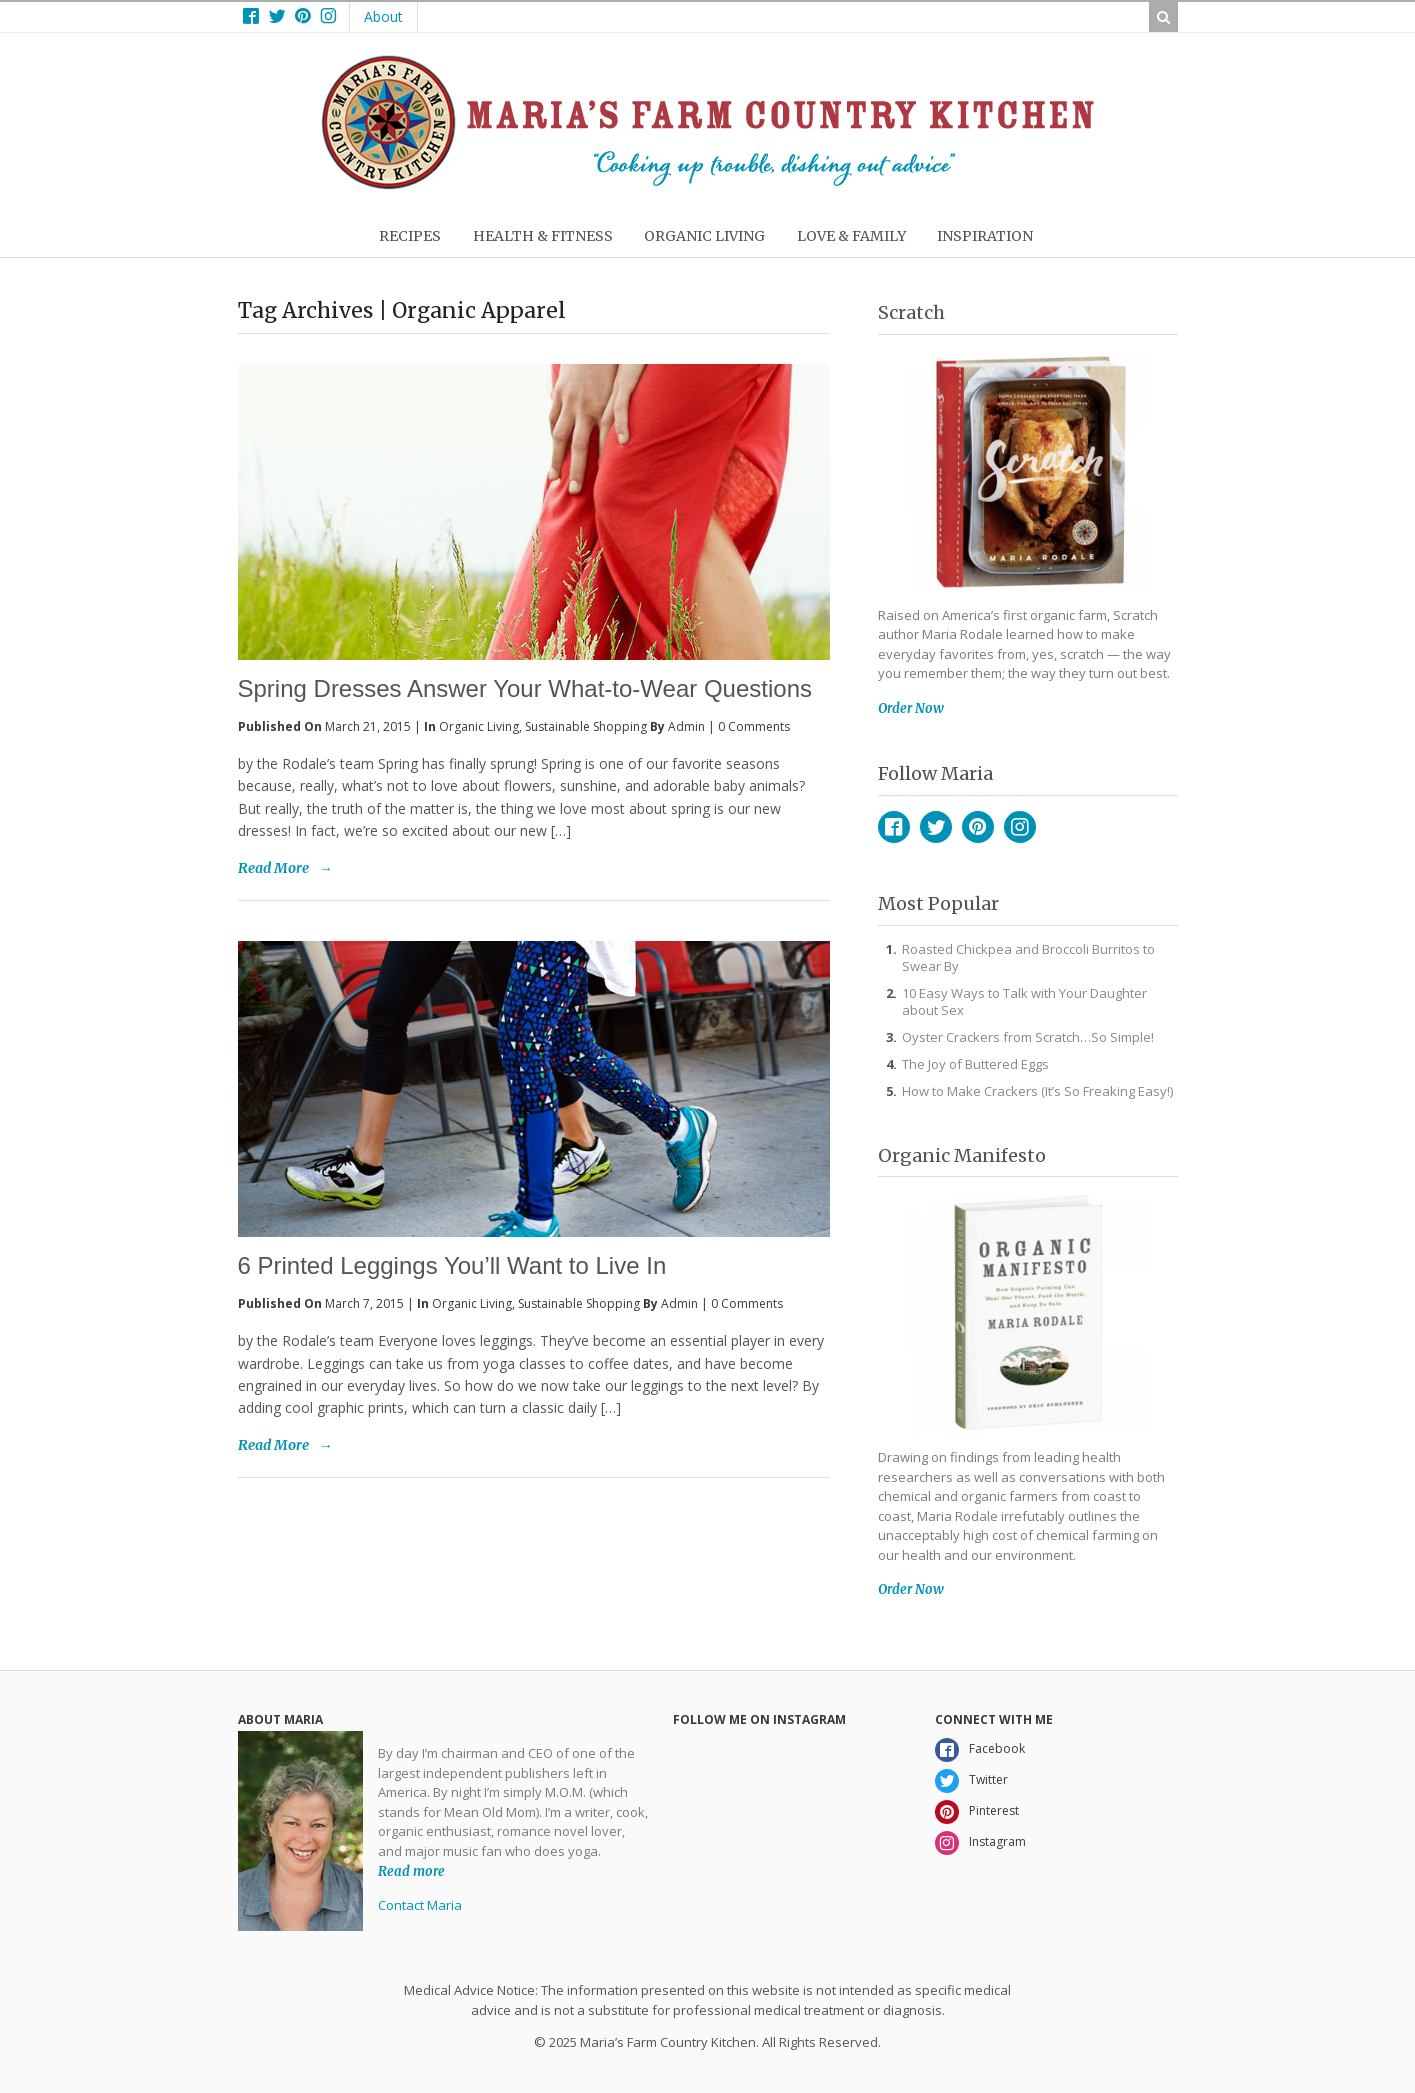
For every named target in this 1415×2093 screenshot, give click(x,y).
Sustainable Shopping (586, 726)
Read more (411, 1870)
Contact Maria (420, 1905)
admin (686, 726)
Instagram (1020, 827)
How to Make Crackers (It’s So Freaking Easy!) (1037, 1091)
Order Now (911, 708)
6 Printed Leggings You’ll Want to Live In (452, 1265)
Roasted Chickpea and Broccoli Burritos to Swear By (1028, 957)
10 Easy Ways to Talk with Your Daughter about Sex (1024, 1001)
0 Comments (754, 726)
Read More (273, 868)
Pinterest (978, 827)
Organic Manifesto (962, 1155)
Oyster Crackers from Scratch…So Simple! (1028, 1037)
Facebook (894, 827)
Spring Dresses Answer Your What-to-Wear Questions (525, 688)
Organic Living (479, 726)
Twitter (936, 827)
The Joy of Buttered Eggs (975, 1064)
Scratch (911, 312)
